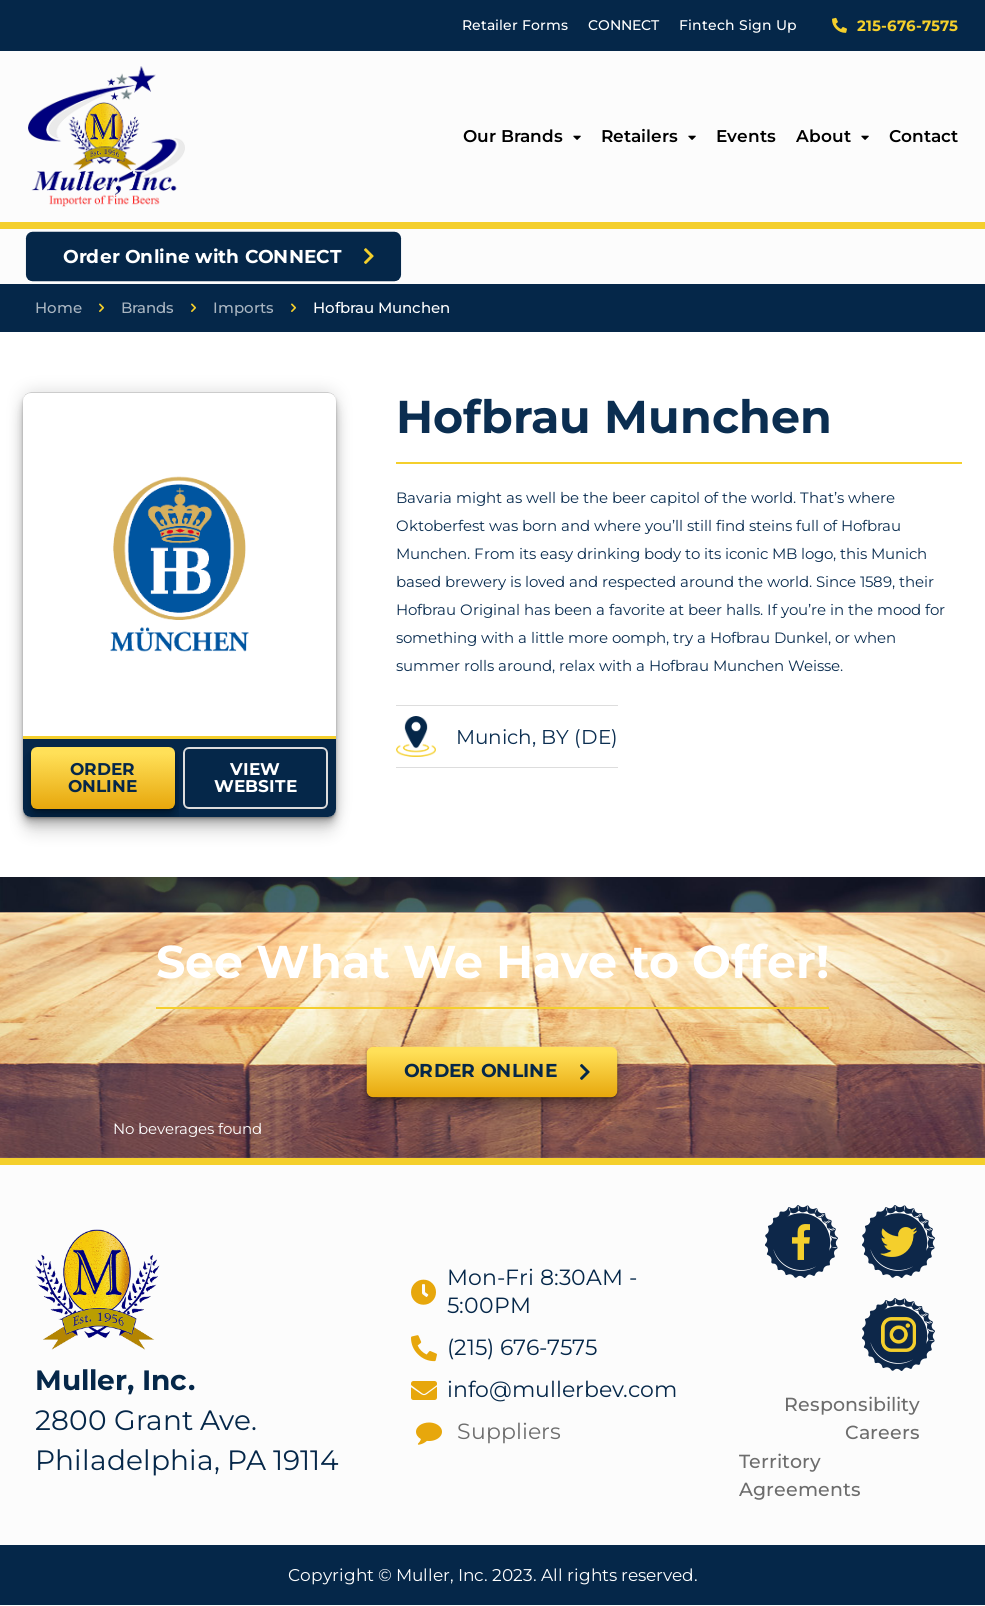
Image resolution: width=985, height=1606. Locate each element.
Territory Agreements (800, 1477)
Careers (882, 1433)
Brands (147, 308)
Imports (243, 308)
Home (58, 308)
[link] (179, 564)
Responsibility (852, 1405)
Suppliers (509, 1432)
